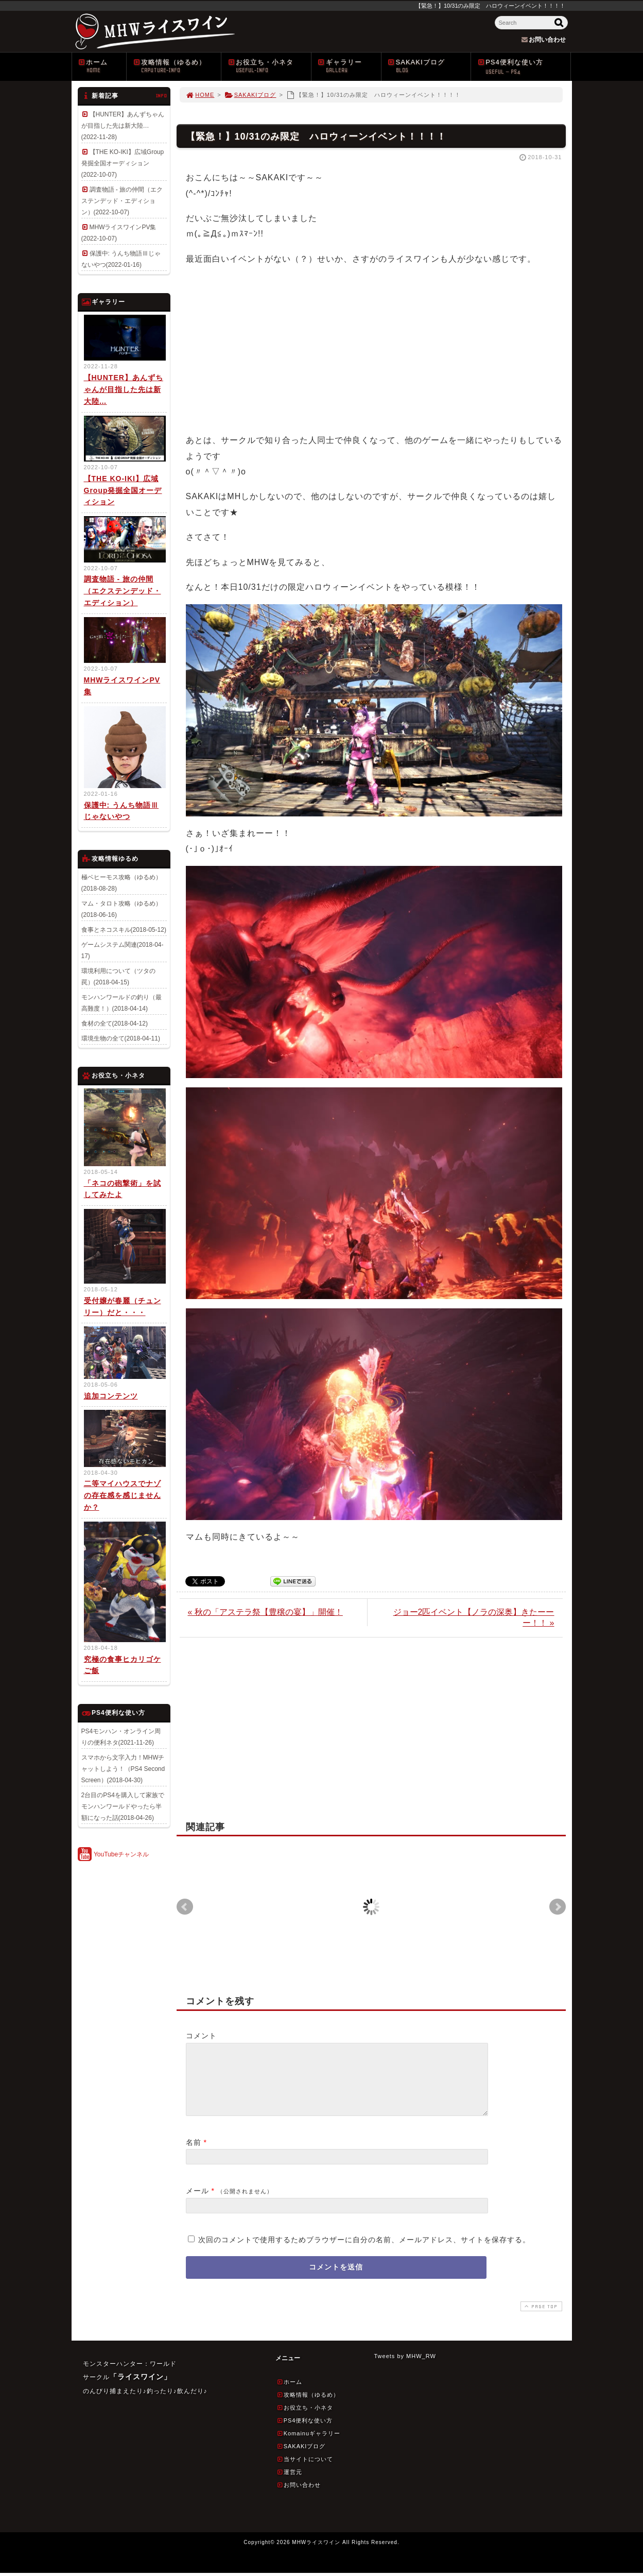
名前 (193, 2155)
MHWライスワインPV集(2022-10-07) (119, 233)
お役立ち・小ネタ (269, 66)
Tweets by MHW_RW (405, 2368)
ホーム (102, 66)
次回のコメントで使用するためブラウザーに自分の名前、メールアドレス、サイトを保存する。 (364, 2252)
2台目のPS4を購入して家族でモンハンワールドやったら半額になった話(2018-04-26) (122, 1806)
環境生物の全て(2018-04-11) (120, 1038)
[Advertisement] (371, 348)
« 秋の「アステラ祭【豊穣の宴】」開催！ (265, 1612)
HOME (200, 95)
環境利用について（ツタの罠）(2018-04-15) (118, 976)
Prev (185, 1907)
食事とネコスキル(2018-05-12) (123, 929)
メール (197, 2203)
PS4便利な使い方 (523, 67)
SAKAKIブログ (429, 66)
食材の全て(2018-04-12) (114, 1023)
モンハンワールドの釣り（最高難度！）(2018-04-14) (121, 1003)
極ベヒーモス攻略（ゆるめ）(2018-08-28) (121, 883)
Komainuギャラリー (308, 2446)
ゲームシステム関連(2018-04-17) (122, 950)
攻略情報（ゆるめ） (176, 66)
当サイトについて (304, 2471)
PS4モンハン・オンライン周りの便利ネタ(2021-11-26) (121, 1737)
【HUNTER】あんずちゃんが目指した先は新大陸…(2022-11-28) (123, 126)
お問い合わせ (298, 2497)
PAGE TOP (540, 2318)
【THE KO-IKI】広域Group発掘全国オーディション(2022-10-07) (122, 163)
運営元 (289, 2484)
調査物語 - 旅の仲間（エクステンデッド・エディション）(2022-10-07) (122, 201)
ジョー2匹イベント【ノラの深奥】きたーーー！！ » (473, 1617)
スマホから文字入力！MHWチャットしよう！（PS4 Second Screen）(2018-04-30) (123, 1769)
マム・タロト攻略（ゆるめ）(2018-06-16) (121, 909)
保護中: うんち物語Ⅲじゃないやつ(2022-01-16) (121, 259)
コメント (201, 2036)
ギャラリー (349, 66)
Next (557, 1907)
